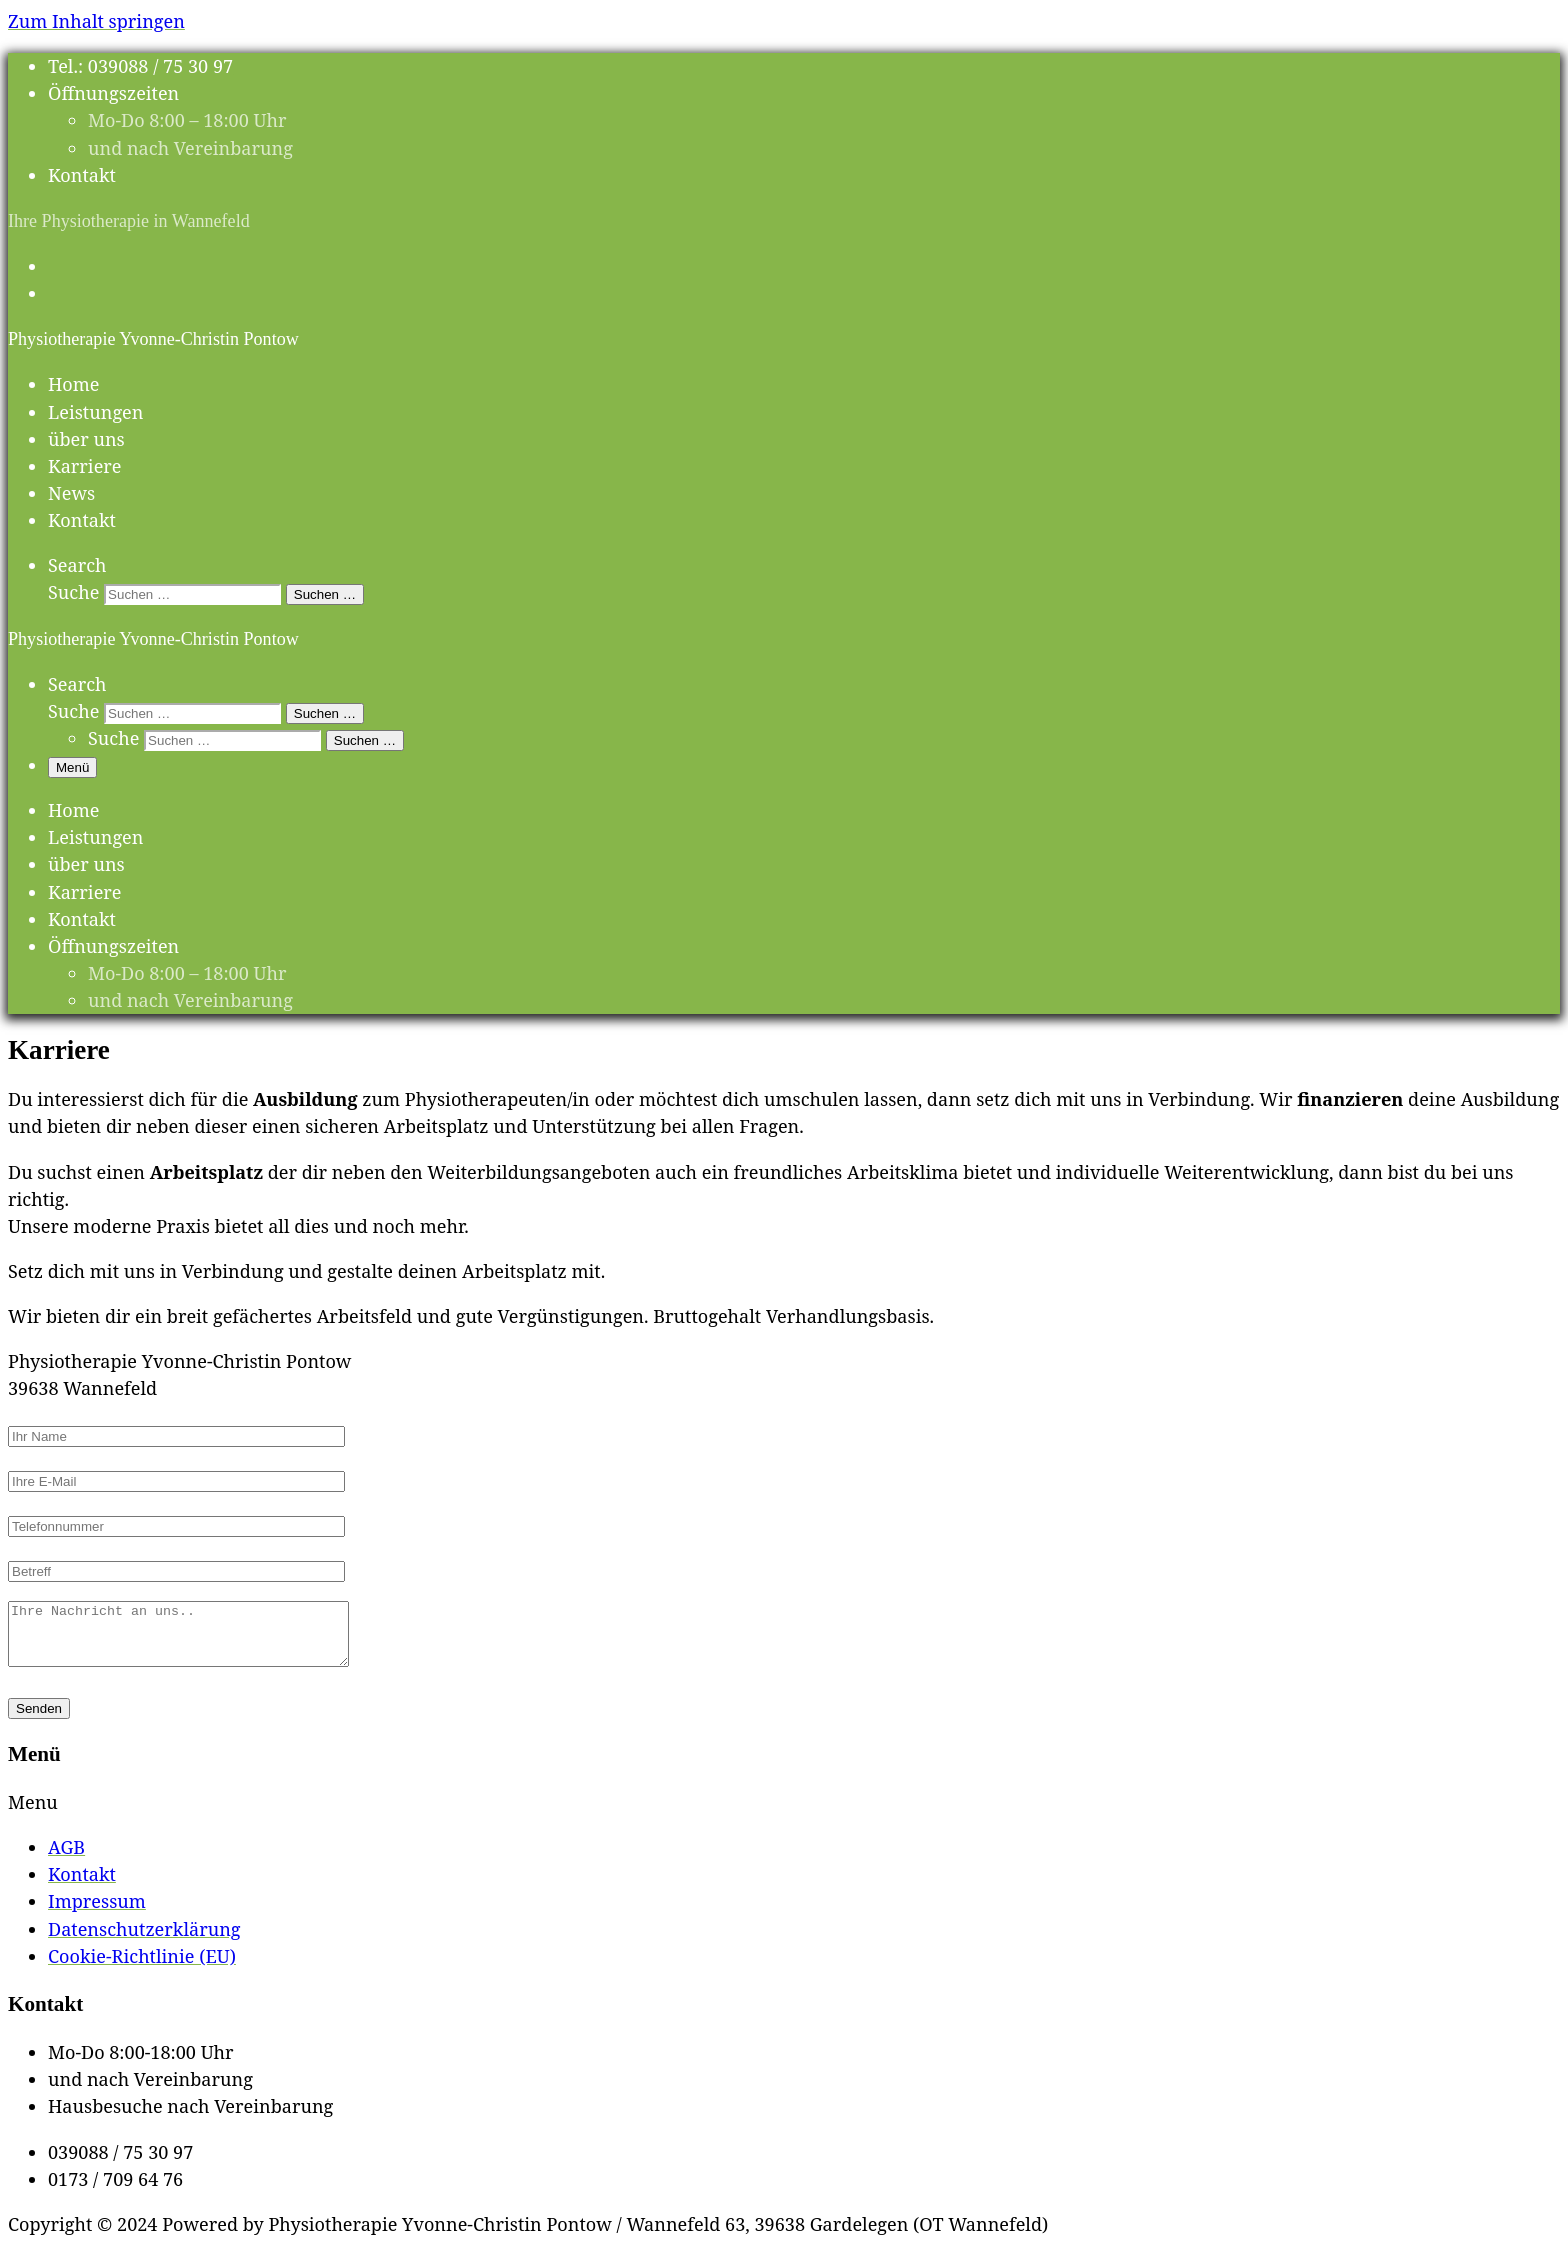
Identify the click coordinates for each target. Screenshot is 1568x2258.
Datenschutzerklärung (144, 1941)
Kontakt (82, 1886)
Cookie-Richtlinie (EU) (142, 1968)
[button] (784, 1814)
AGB (66, 1859)
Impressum (97, 1913)
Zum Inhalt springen (96, 21)
